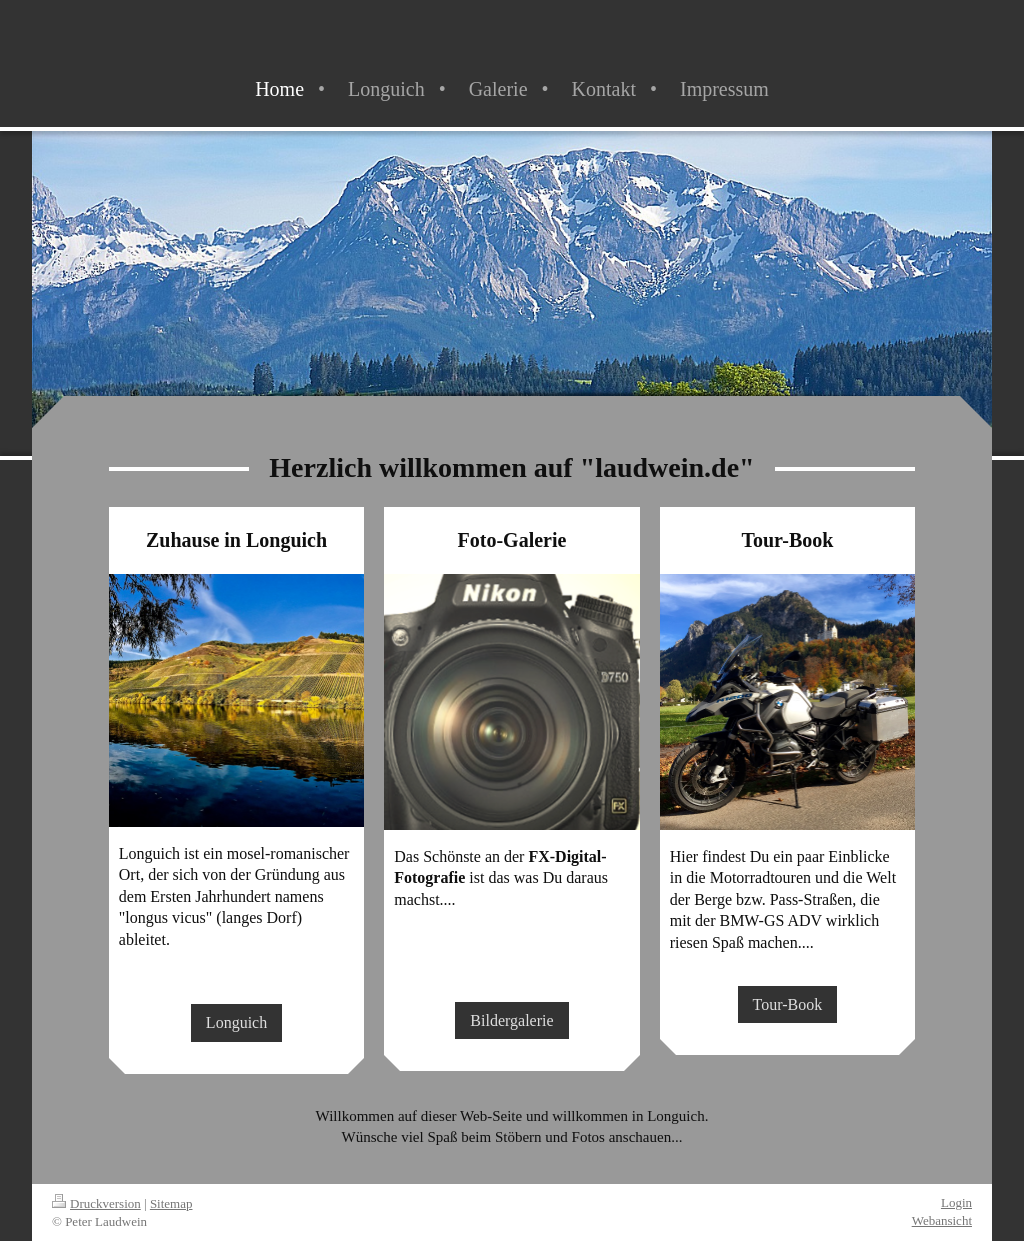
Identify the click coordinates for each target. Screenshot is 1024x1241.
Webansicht (942, 1220)
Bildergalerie (511, 1020)
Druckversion (96, 1203)
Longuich (236, 1022)
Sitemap (171, 1203)
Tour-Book (788, 1004)
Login (956, 1202)
